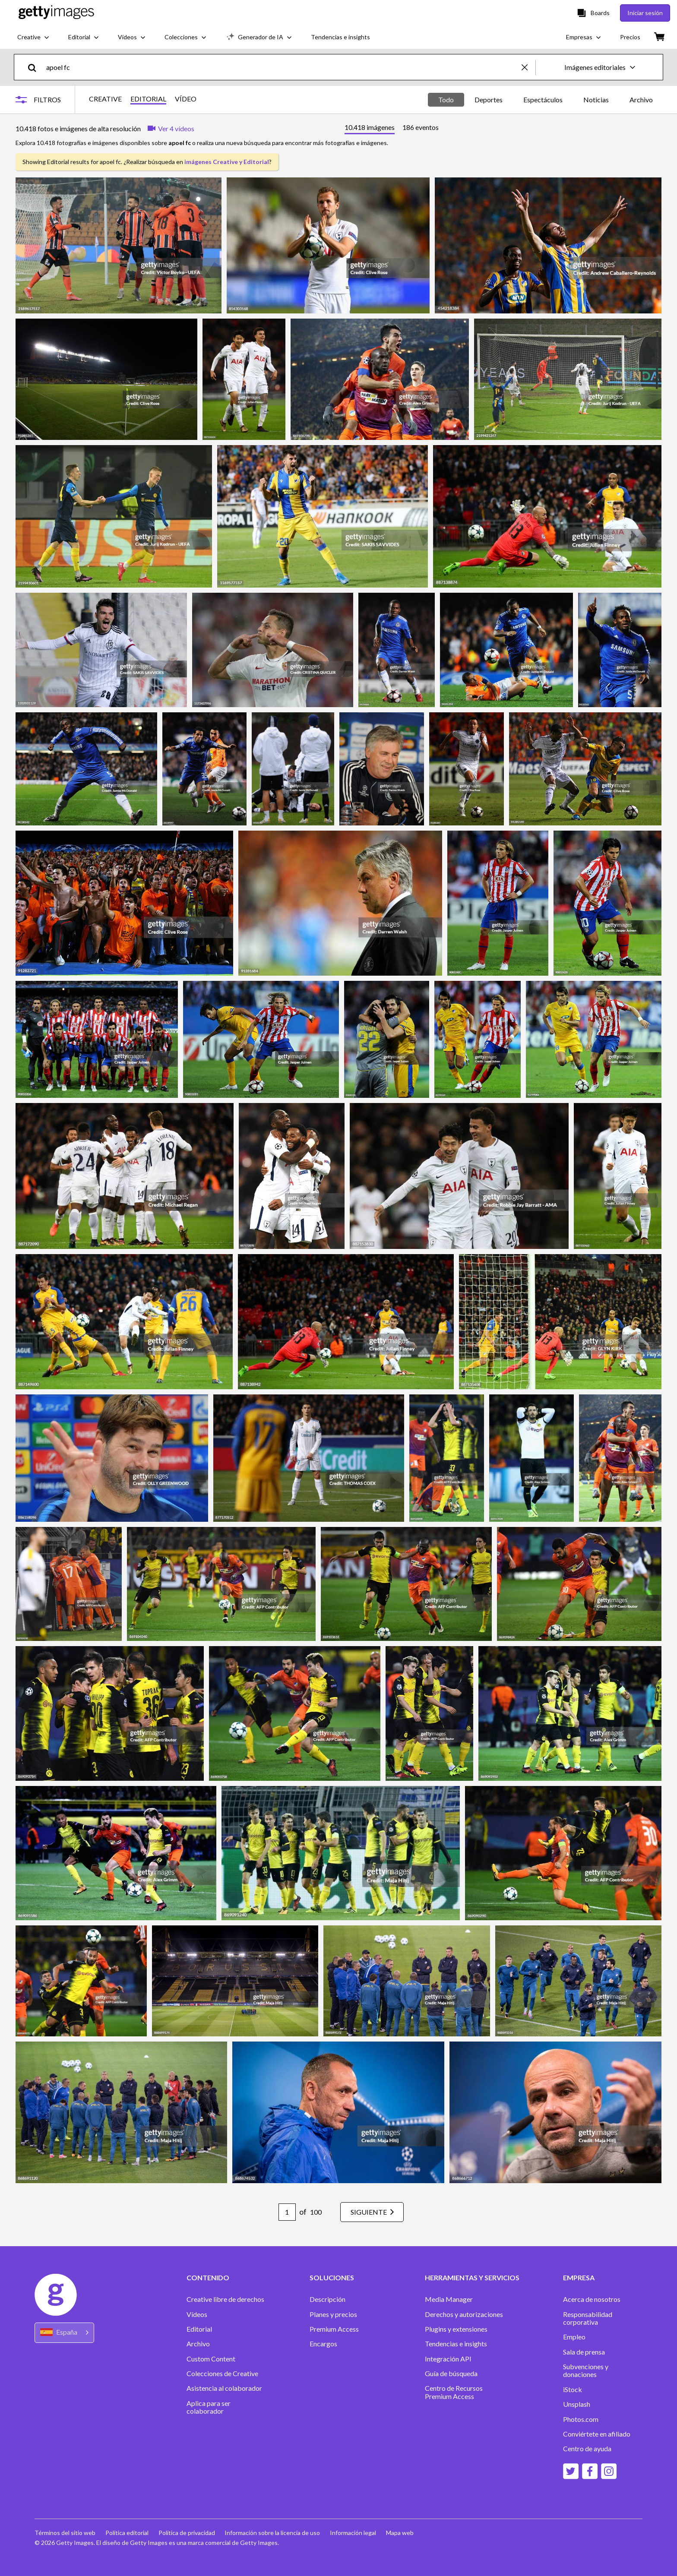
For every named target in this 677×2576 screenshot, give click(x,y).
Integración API (448, 2359)
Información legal (355, 2532)
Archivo (641, 99)
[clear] (528, 67)
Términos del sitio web (65, 2532)
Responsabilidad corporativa (587, 2318)
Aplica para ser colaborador (209, 2407)
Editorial (199, 2329)
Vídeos (197, 2314)
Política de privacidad (187, 2532)
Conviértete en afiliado (596, 2434)
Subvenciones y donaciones (585, 2370)
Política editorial (127, 2532)
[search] (35, 67)
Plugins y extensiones (456, 2329)
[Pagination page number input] (284, 2212)
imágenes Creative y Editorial (226, 161)
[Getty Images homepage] (56, 13)
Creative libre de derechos (225, 2299)
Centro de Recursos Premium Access (454, 2392)
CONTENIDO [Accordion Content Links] (208, 2278)
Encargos (323, 2344)
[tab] (369, 128)
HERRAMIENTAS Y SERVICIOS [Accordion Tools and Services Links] (472, 2278)
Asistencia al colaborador (224, 2388)
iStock (572, 2389)
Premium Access (334, 2329)
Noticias (596, 99)
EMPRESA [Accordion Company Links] (579, 2278)
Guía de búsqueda (451, 2373)
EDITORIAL (148, 99)
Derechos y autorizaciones (464, 2314)
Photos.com (580, 2419)
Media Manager (449, 2299)
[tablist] (391, 128)
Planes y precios (333, 2314)
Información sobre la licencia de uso (274, 2532)
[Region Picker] (64, 2333)
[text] (282, 67)
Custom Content (211, 2359)
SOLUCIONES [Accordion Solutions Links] (332, 2278)
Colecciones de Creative (222, 2373)
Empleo (574, 2337)
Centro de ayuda (587, 2449)
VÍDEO (185, 99)
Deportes (489, 99)
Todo (446, 99)
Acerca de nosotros (591, 2299)
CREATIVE (105, 99)
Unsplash (576, 2404)
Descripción (327, 2299)
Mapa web (402, 2532)
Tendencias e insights (456, 2344)
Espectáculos (543, 99)
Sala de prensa (584, 2352)
